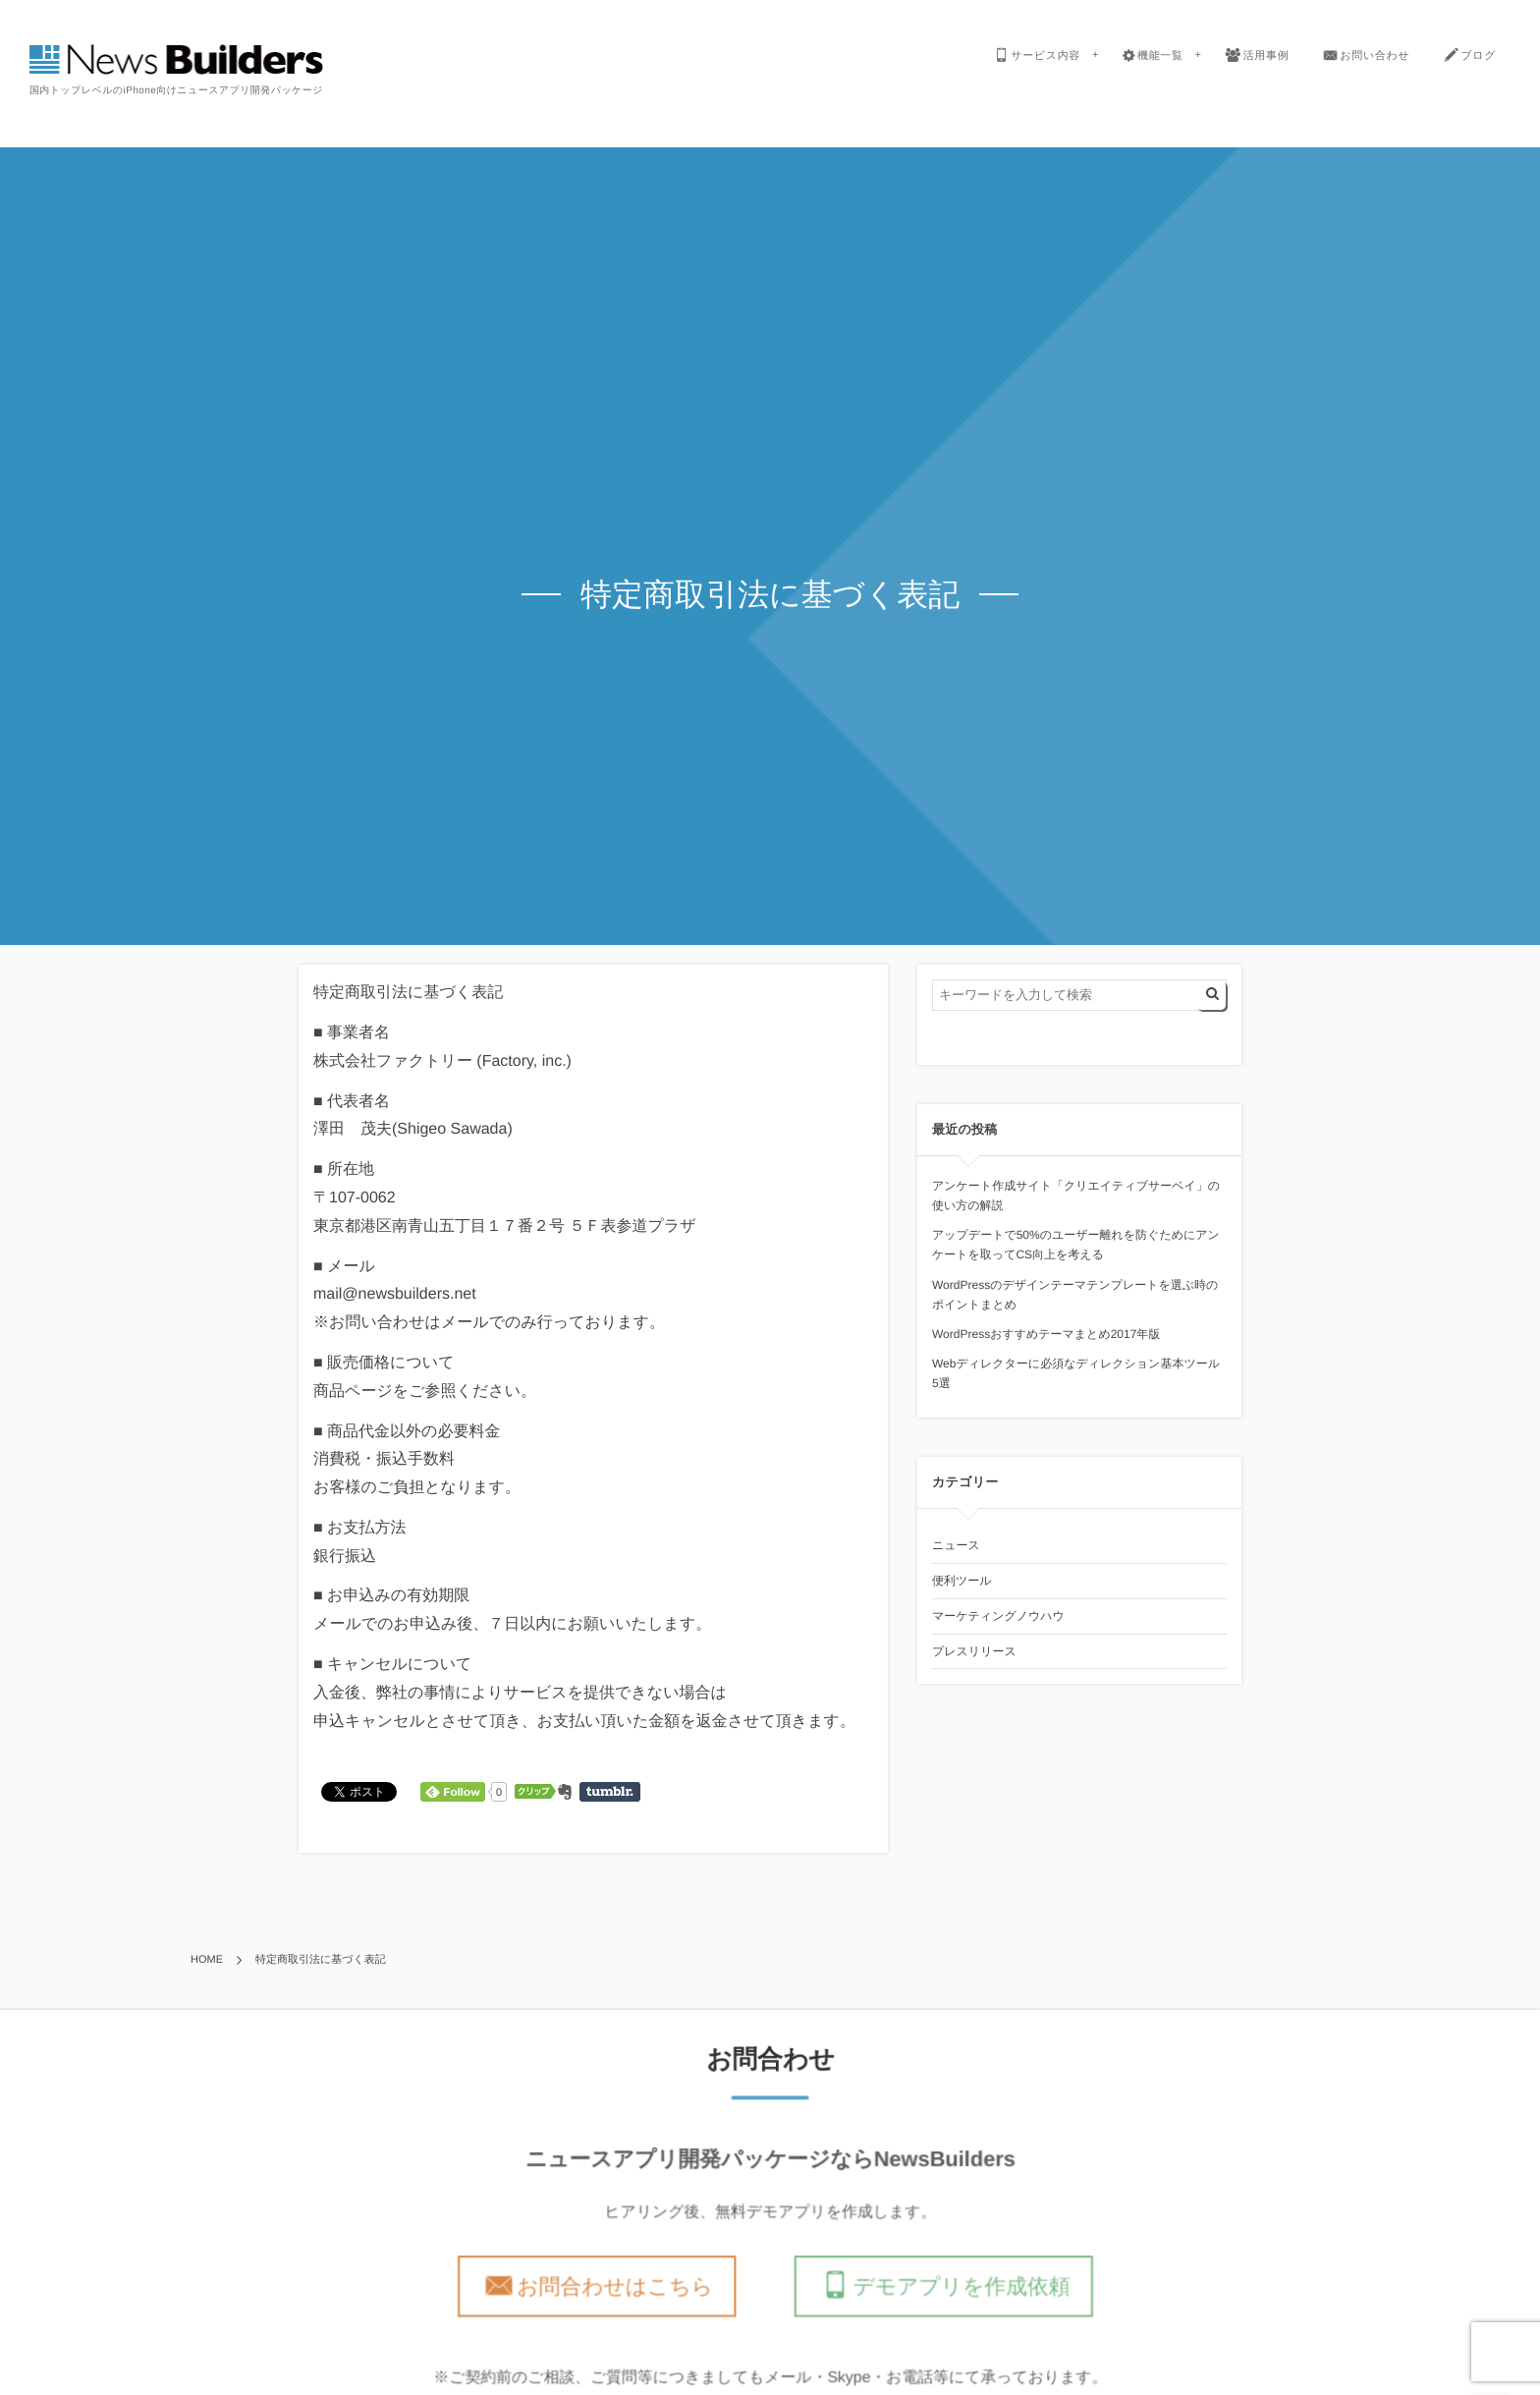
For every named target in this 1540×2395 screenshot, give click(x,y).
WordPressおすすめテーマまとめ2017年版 (1046, 1334)
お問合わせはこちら (617, 2286)
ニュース (956, 1545)
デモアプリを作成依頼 (959, 2286)
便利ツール (962, 1580)
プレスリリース (974, 1651)
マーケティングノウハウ (998, 1616)
